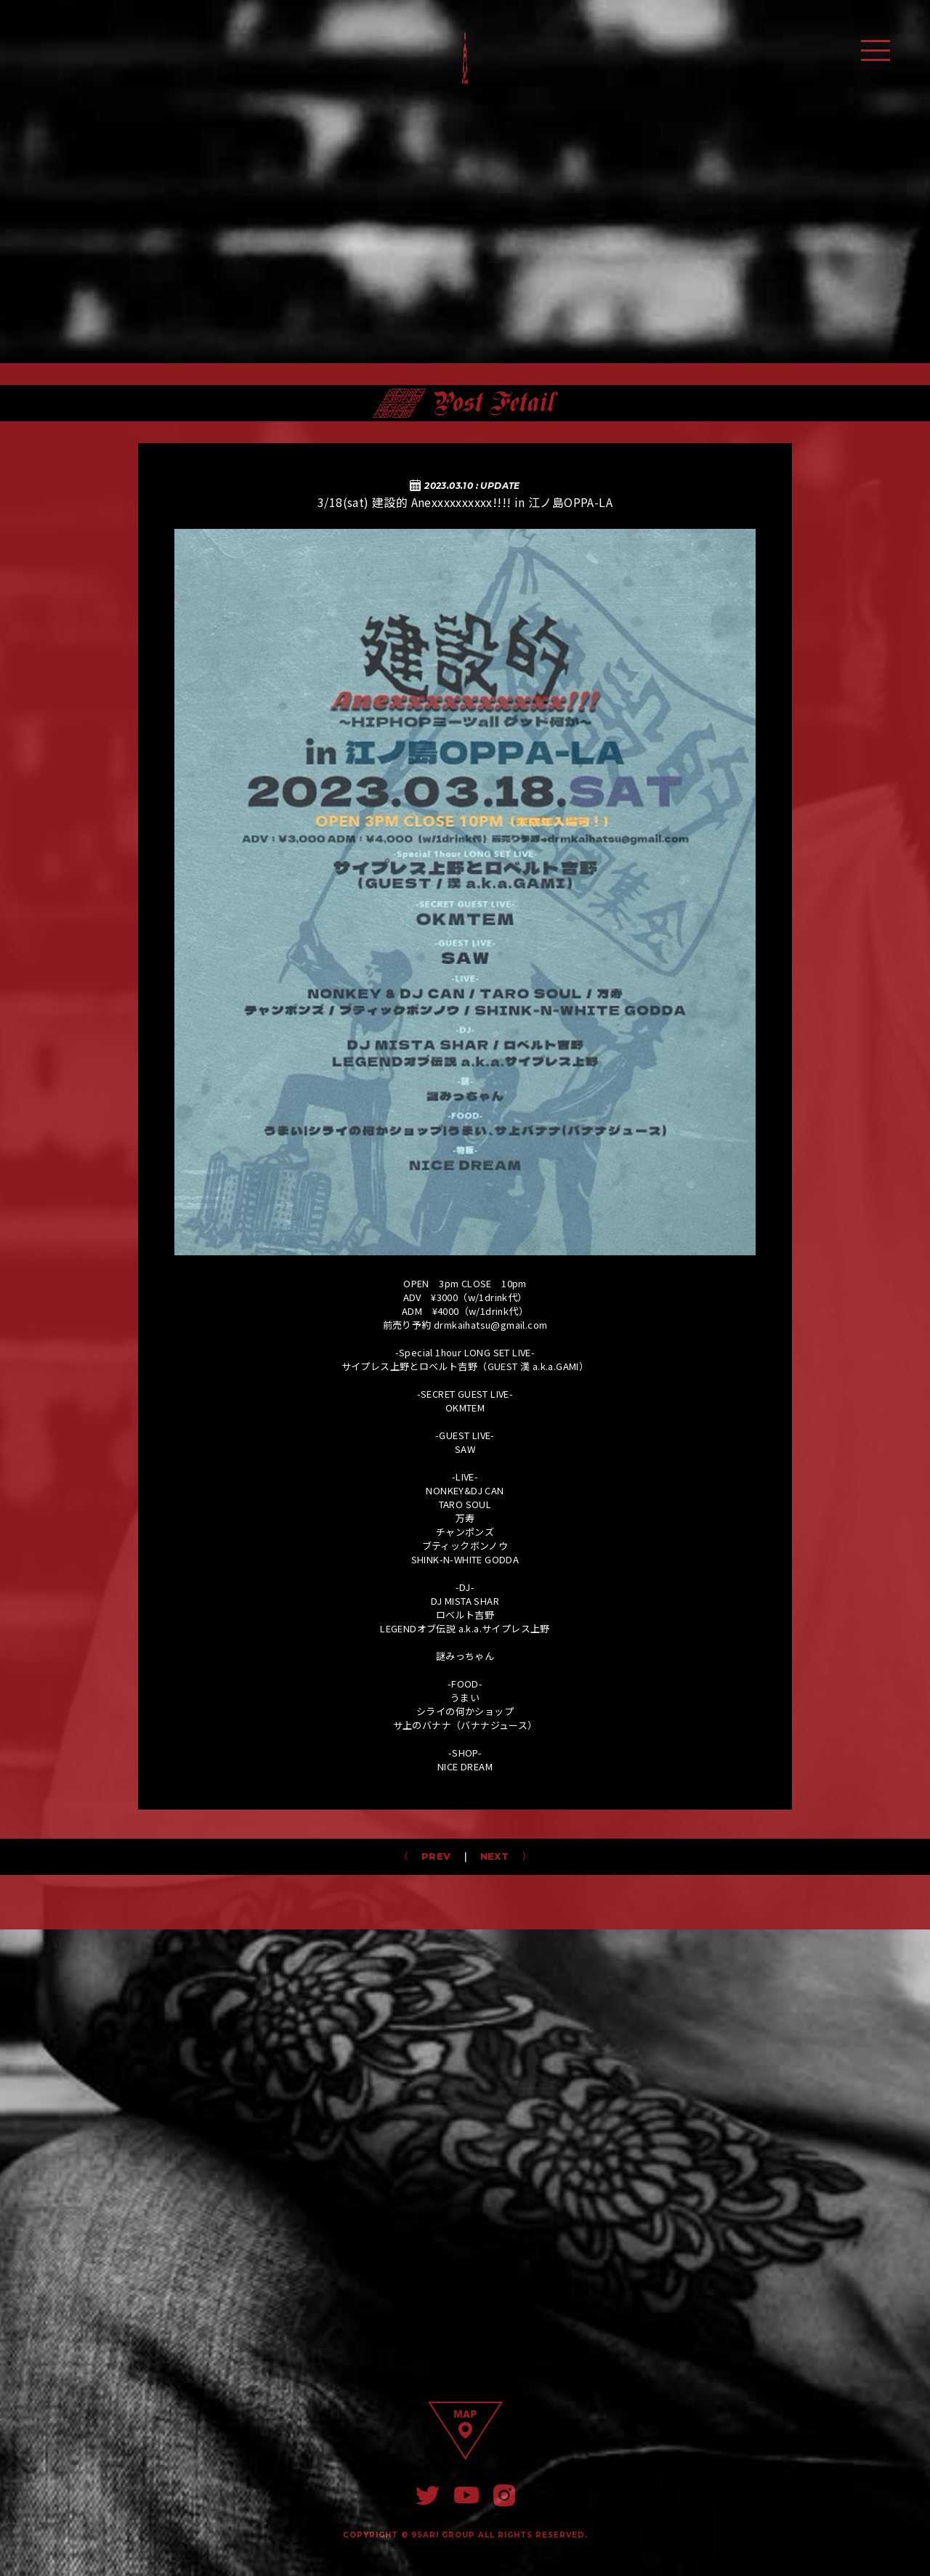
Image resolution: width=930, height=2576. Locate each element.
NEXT (499, 1856)
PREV (430, 1856)
